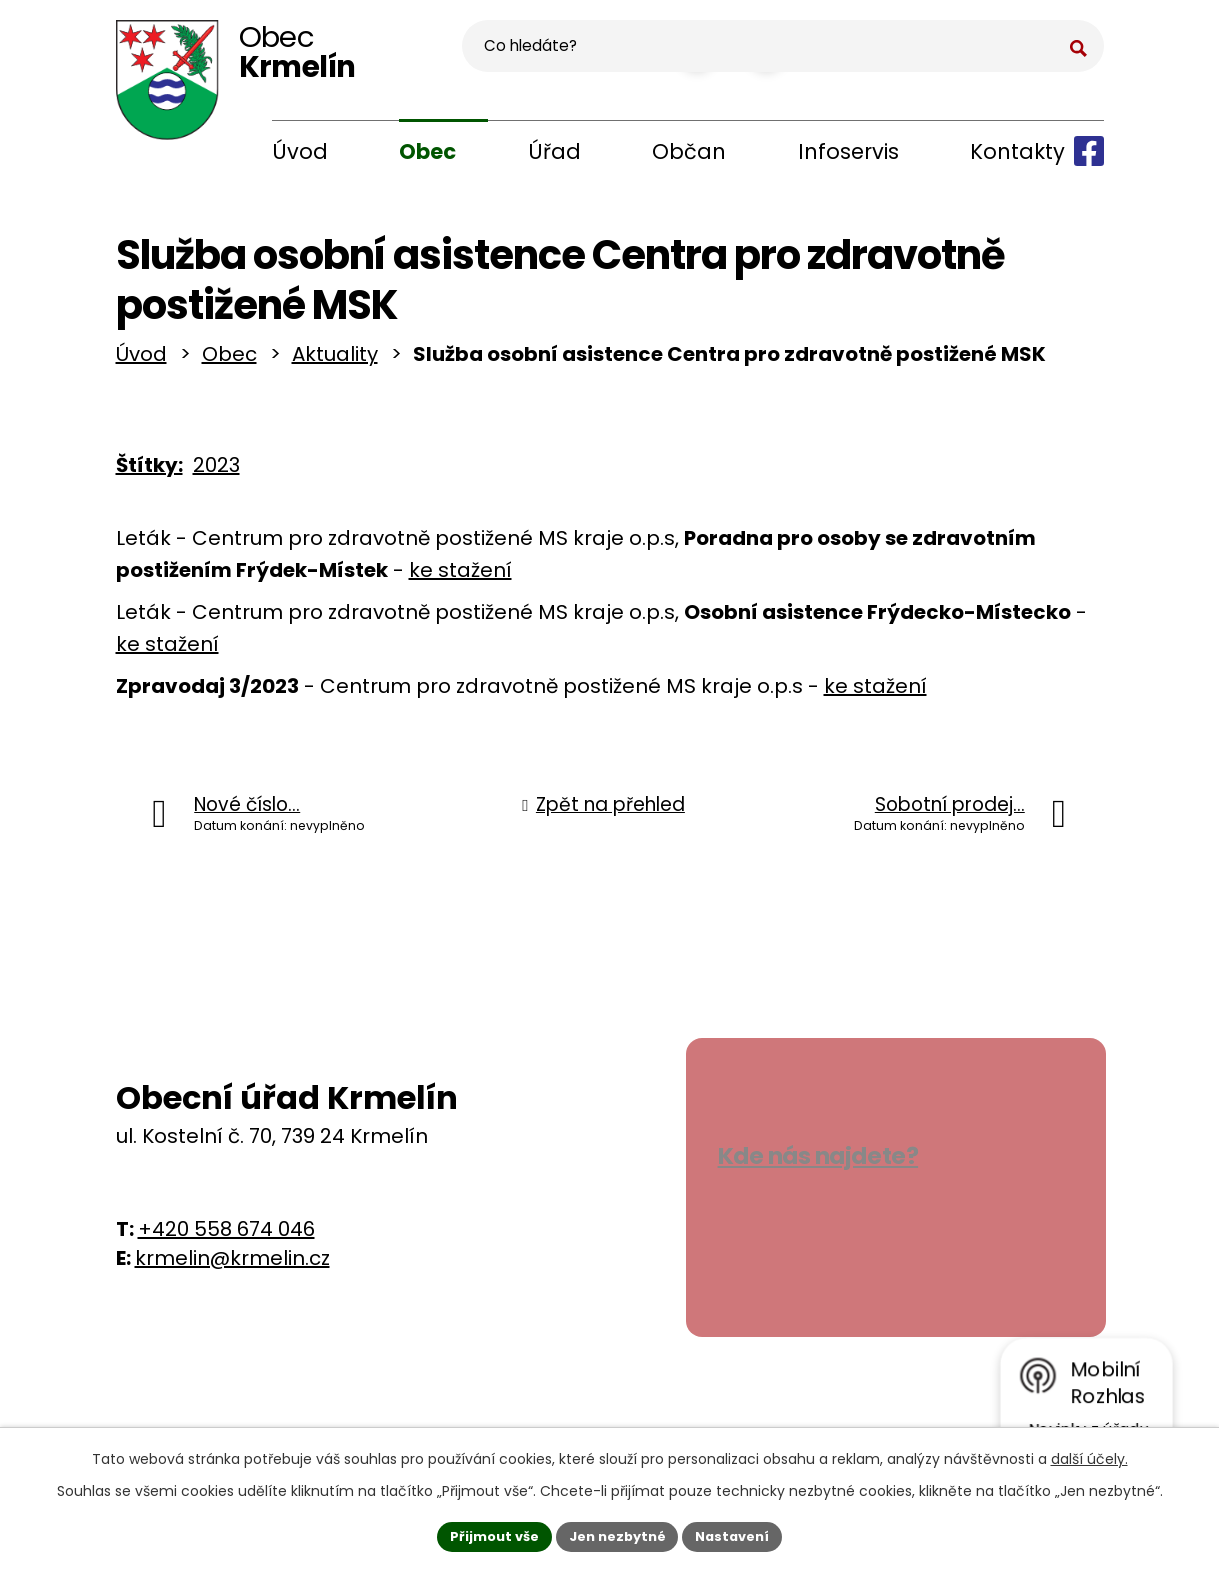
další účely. (1089, 1455)
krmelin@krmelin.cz (232, 1266)
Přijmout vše (485, 1534)
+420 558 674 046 (226, 1237)
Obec (427, 151)
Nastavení (742, 1534)
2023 (216, 473)
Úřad (554, 151)
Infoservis (848, 151)
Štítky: (149, 473)
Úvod (300, 151)
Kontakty (1017, 151)
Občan (689, 151)
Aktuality (335, 362)
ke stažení (460, 578)
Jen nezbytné (617, 1534)
